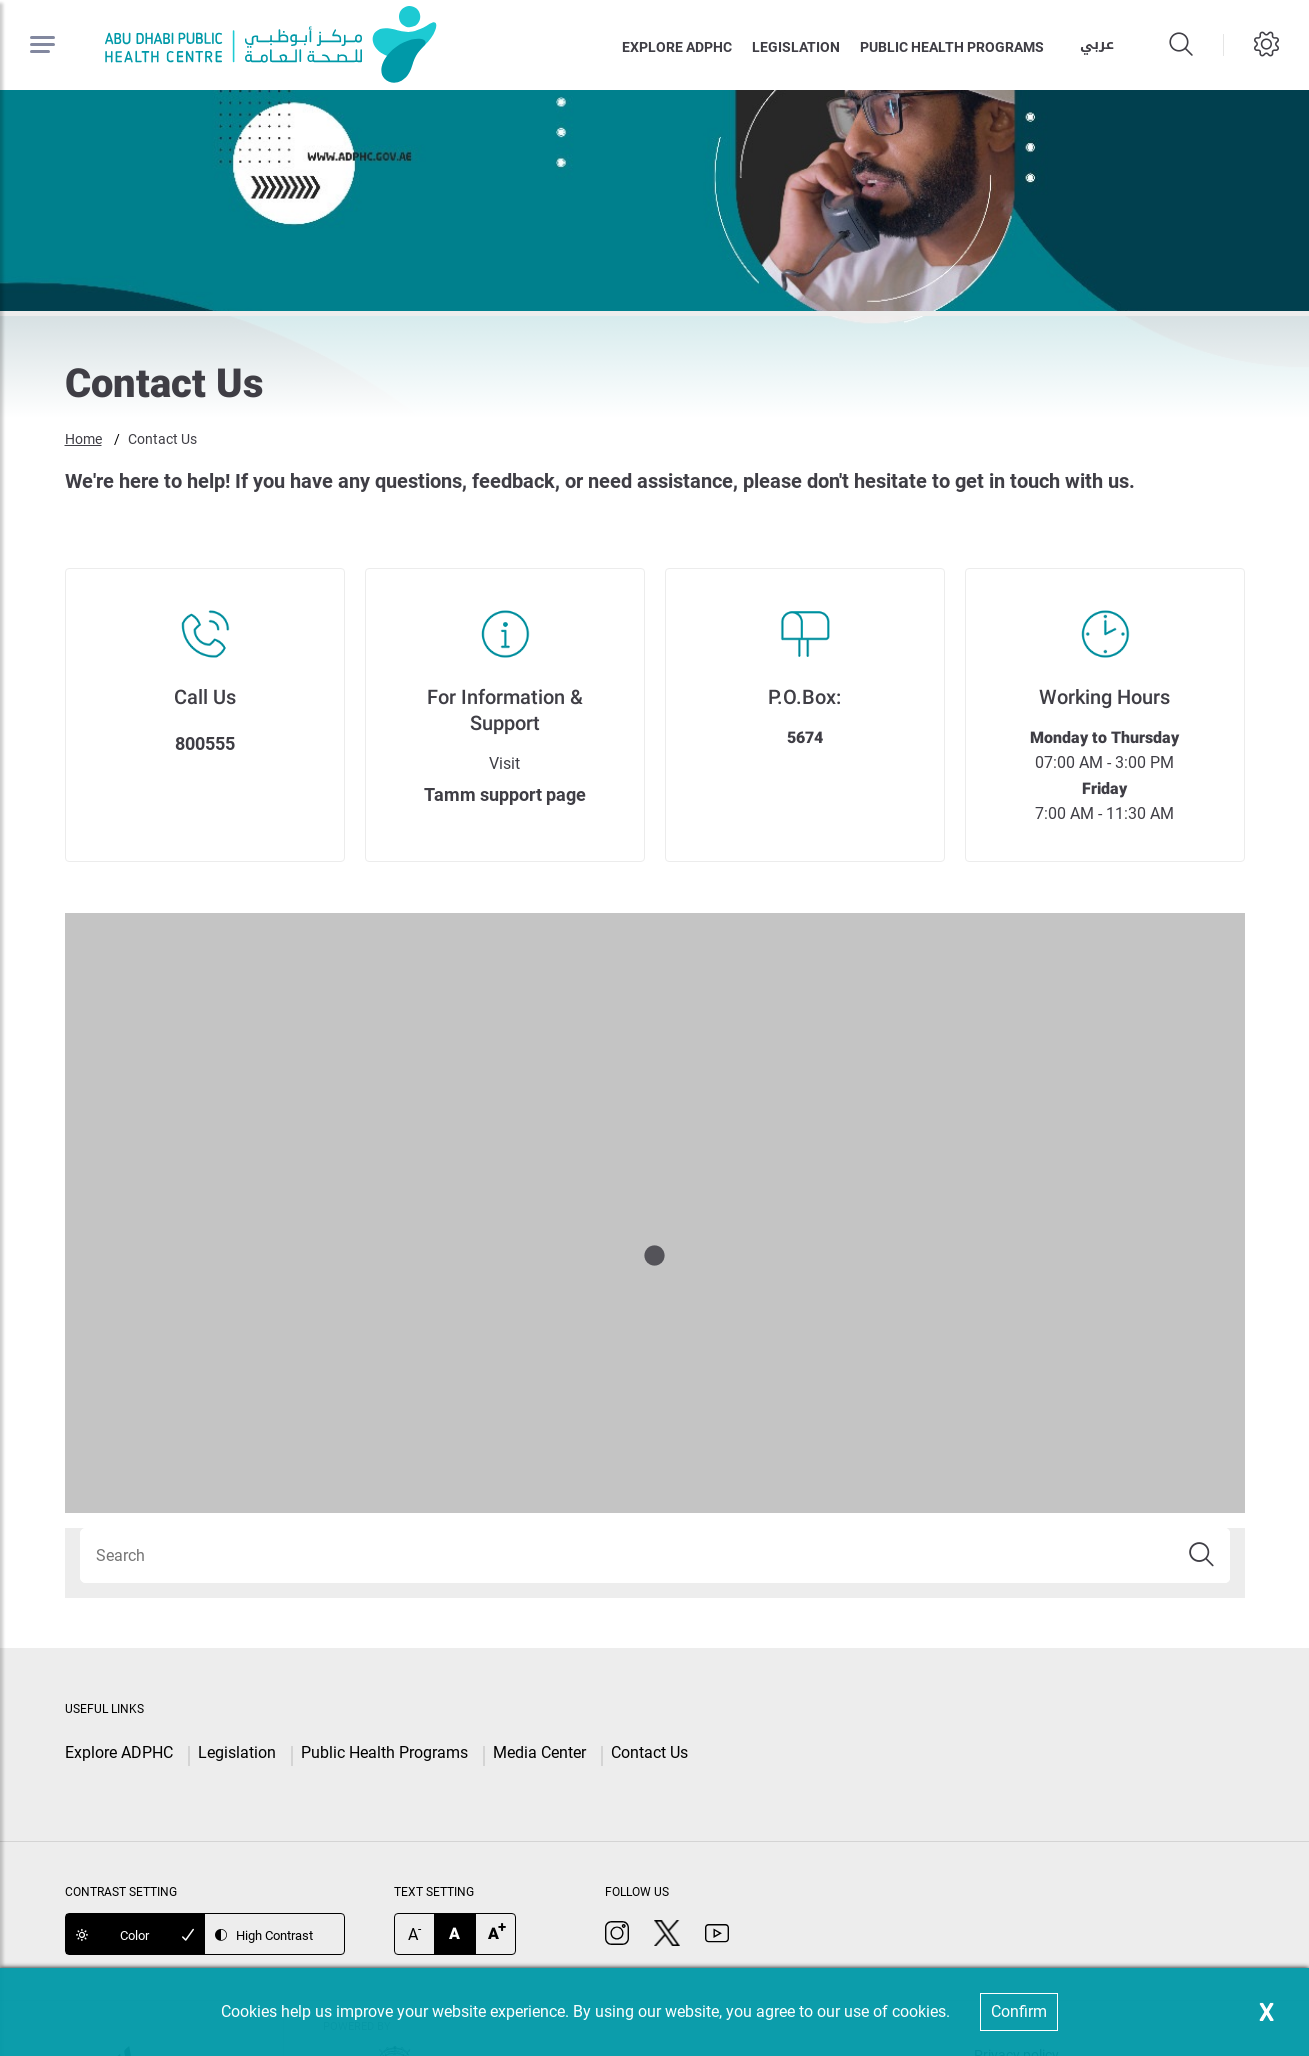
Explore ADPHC (677, 47)
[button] (1202, 1555)
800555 (205, 743)
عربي (1097, 44)
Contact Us (162, 439)
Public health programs (952, 47)
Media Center (539, 1752)
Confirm (1019, 2011)
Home (83, 439)
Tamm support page (505, 794)
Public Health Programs (384, 1752)
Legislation (796, 47)
